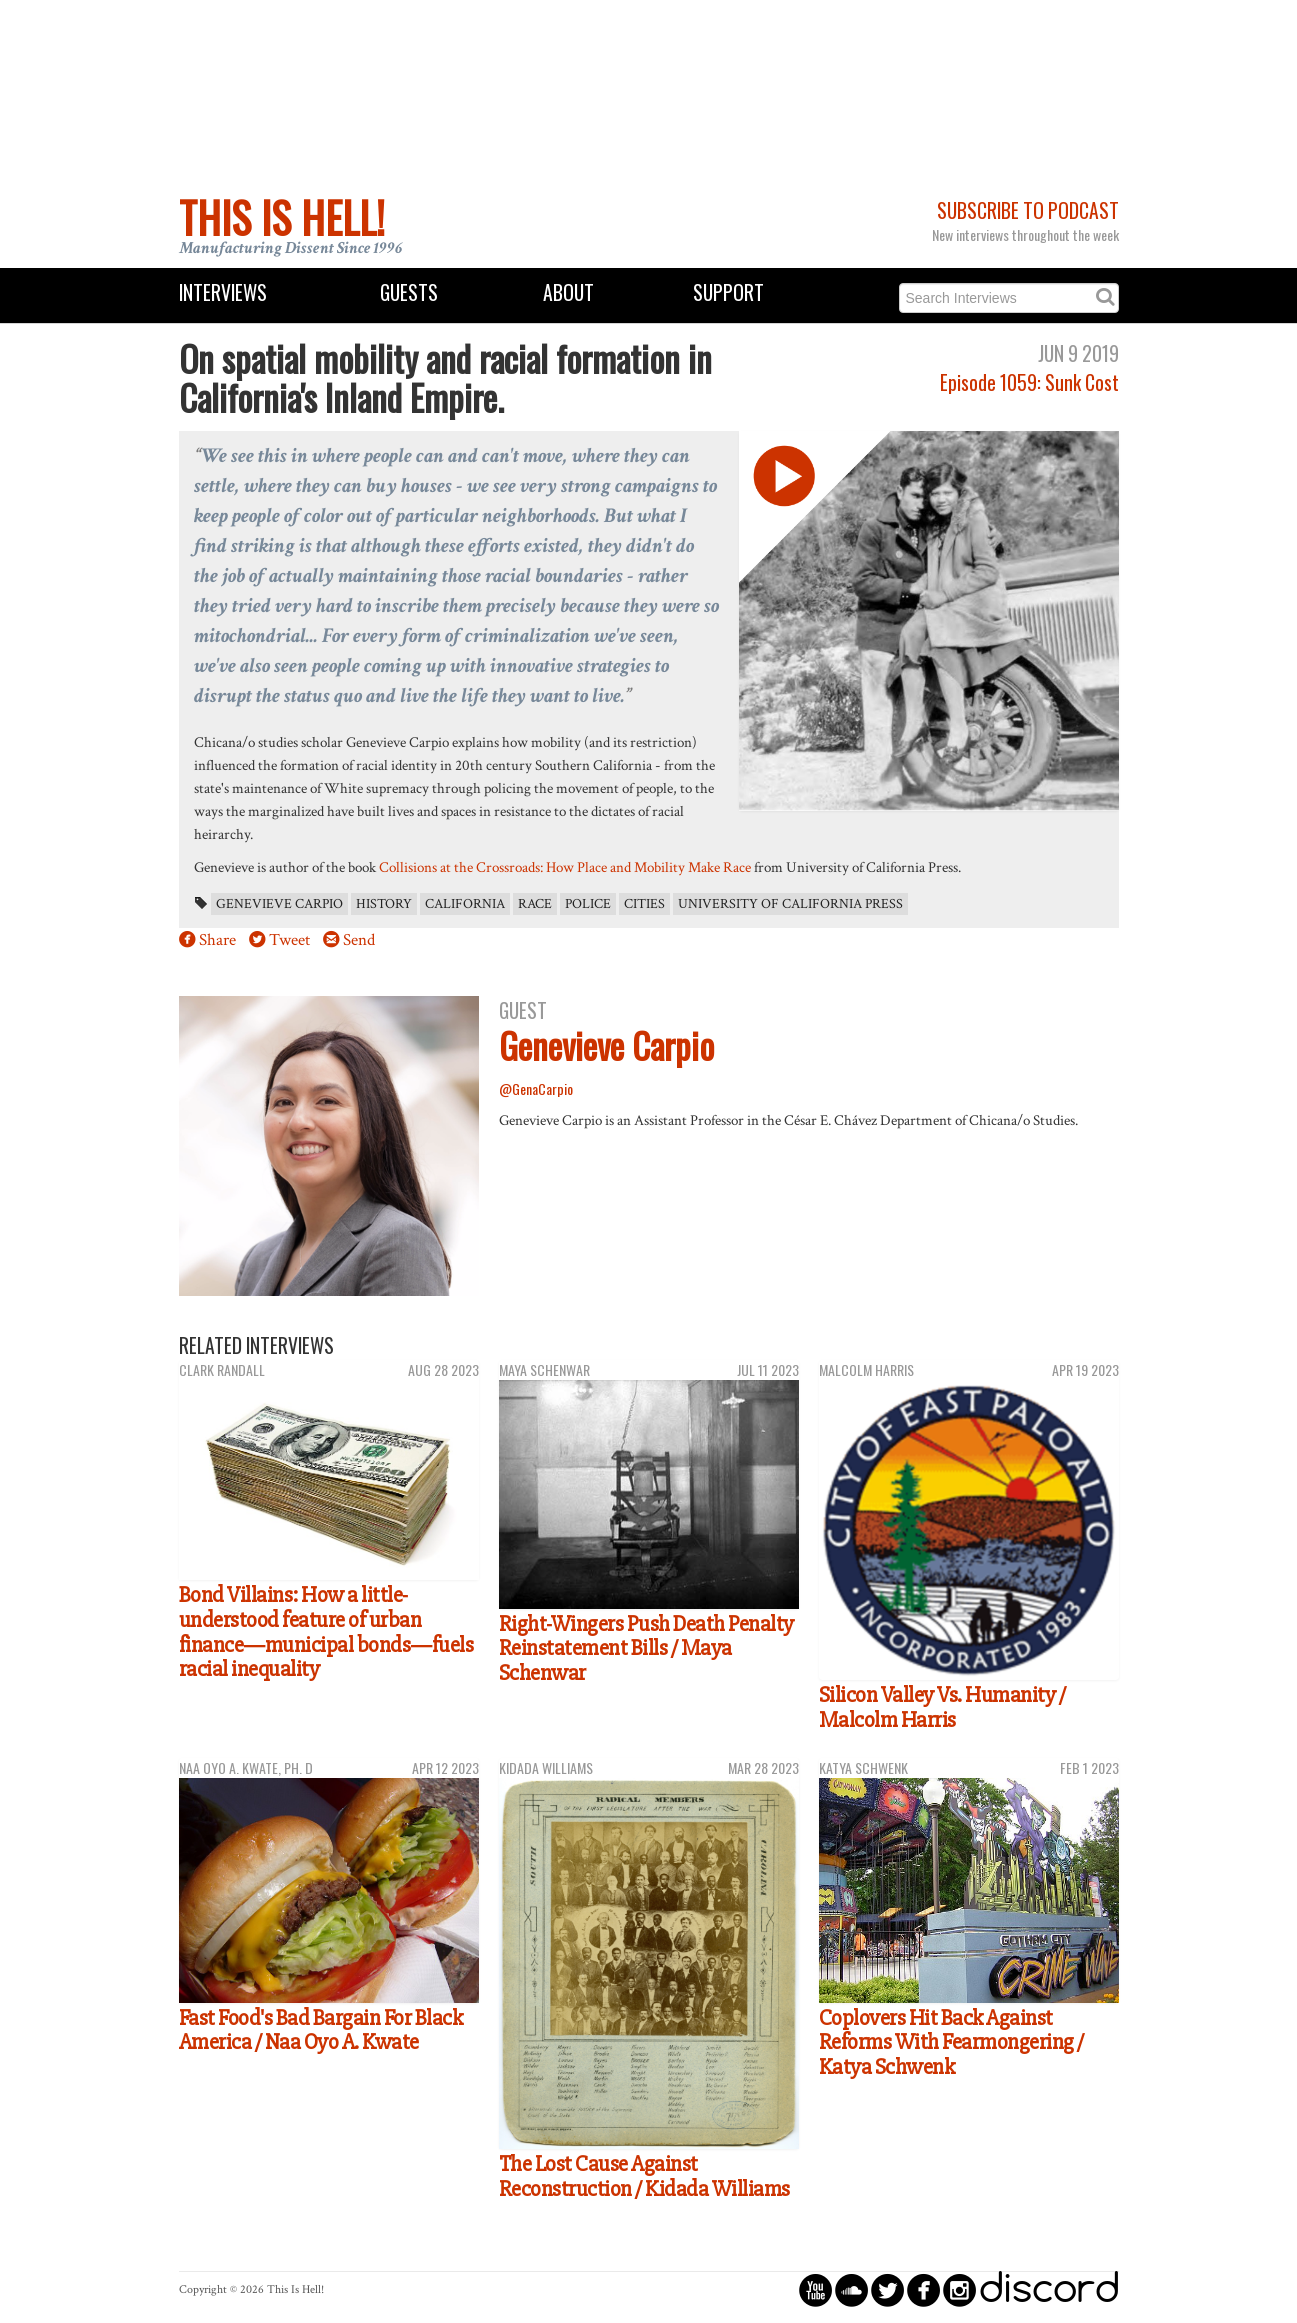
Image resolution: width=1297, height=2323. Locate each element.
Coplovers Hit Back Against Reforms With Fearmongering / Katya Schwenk (951, 2042)
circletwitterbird (887, 2289)
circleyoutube (815, 2289)
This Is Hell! (282, 217)
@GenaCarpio (536, 1088)
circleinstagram (959, 2289)
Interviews (223, 292)
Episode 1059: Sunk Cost (1029, 382)
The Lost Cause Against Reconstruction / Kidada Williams (644, 2176)
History (384, 904)
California (465, 904)
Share (217, 940)
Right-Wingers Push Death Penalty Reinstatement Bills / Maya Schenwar (646, 1648)
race (535, 904)
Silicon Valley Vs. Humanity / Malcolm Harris (942, 1707)
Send (359, 940)
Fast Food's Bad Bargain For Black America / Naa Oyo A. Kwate (321, 2030)
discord (1049, 2289)
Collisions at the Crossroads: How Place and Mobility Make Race (565, 867)
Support (728, 292)
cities (644, 904)
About (568, 292)
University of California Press (790, 904)
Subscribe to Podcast (1028, 210)
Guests (409, 292)
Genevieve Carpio (279, 904)
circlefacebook (923, 2289)
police (588, 904)
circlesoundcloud (851, 2289)
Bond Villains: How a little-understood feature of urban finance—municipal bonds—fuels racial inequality (326, 1632)
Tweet (289, 940)
